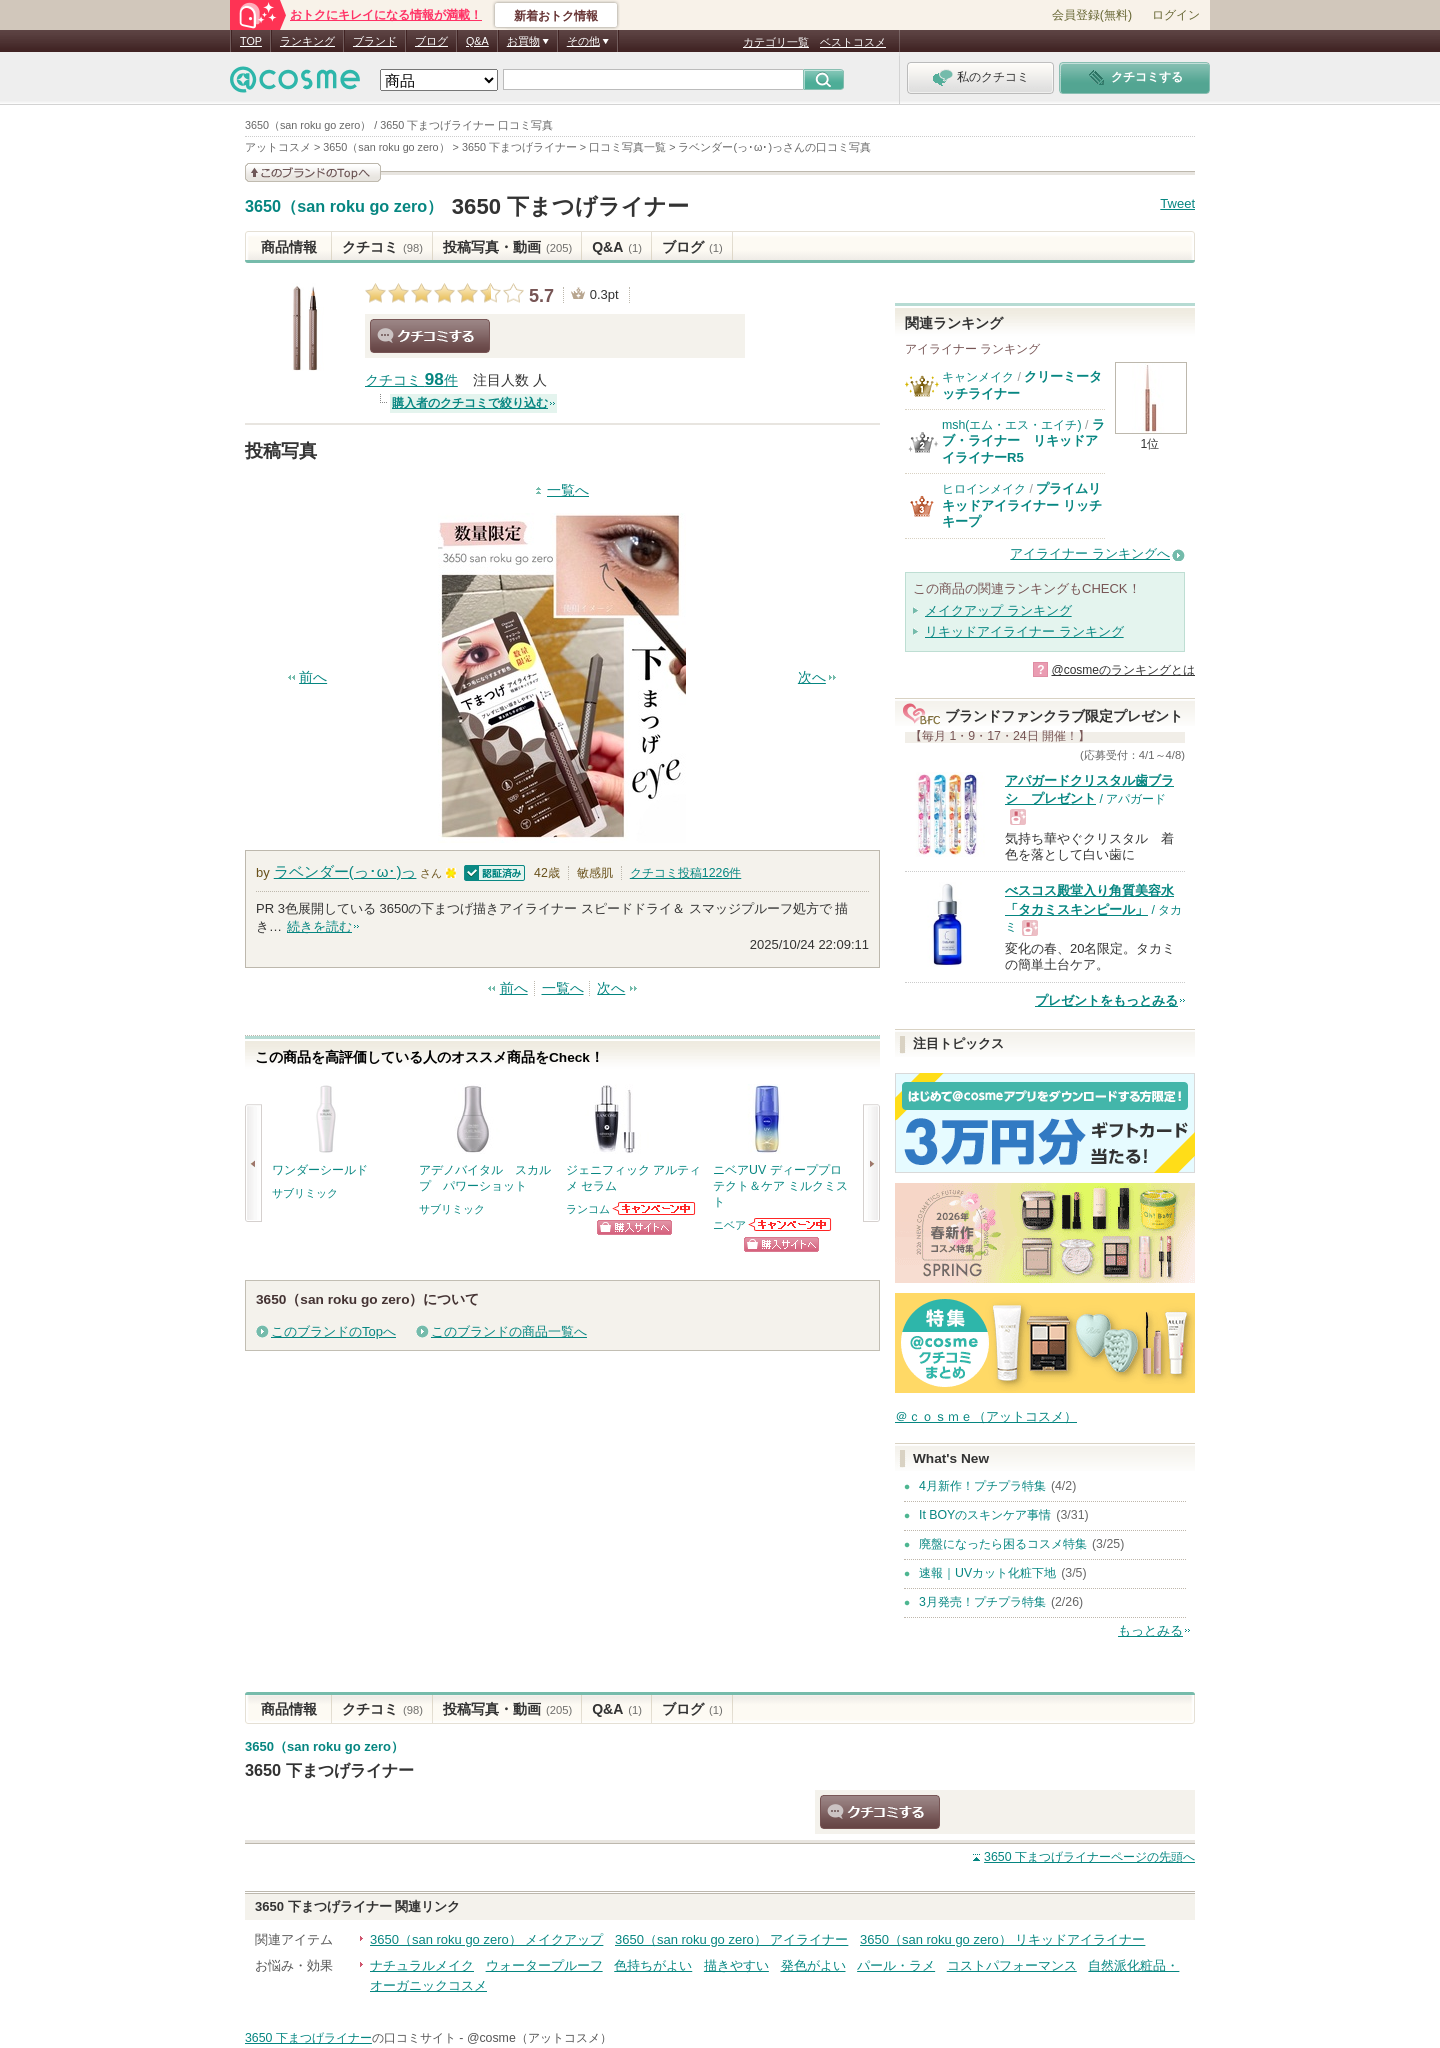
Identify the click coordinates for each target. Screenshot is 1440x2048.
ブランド (375, 41)
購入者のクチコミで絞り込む (470, 403)
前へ (313, 677)
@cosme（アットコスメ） (539, 2038)
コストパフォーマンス (1012, 1965)
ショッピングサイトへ (634, 1227)
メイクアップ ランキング (998, 610)
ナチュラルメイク (422, 1965)
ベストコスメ (853, 42)
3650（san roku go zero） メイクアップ (486, 1939)
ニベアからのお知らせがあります (791, 1224)
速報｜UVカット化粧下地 (987, 1573)
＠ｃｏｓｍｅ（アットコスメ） (986, 1416)
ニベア (729, 1225)
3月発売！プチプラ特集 (982, 1602)
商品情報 (289, 247)
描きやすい (736, 1965)
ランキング (307, 41)
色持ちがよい (653, 1965)
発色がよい (813, 1965)
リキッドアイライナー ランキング (1024, 631)
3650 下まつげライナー (570, 206)
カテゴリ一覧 (776, 42)
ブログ (431, 41)
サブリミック (305, 1193)
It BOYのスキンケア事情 (985, 1515)
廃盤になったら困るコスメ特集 (1003, 1544)
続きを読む (319, 926)
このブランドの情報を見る (313, 172)
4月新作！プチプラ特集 (982, 1486)
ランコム (588, 1209)
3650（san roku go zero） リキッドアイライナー (1002, 1939)
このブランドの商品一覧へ (509, 1331)
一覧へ (568, 490)
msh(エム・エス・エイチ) (1012, 425)
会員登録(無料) (1092, 15)
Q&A (477, 41)
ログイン (1176, 15)
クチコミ (382, 247)
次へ (812, 677)
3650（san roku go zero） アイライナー (731, 1939)
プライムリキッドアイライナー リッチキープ (1022, 505)
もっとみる (1150, 1630)
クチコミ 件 (411, 380)
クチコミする (430, 336)
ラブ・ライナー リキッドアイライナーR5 (1023, 441)
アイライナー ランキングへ (1090, 553)
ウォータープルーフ (544, 1965)
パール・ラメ (896, 1965)
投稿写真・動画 (507, 247)
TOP (251, 41)
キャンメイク (978, 377)
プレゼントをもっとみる (1106, 1000)
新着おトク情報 (556, 16)
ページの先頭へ (1089, 1857)
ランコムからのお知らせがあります (655, 1208)
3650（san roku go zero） (344, 207)
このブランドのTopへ (333, 1331)
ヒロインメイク (984, 489)
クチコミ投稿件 (685, 873)
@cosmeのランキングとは (1123, 670)
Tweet (1177, 203)
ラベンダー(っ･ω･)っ (345, 871)
